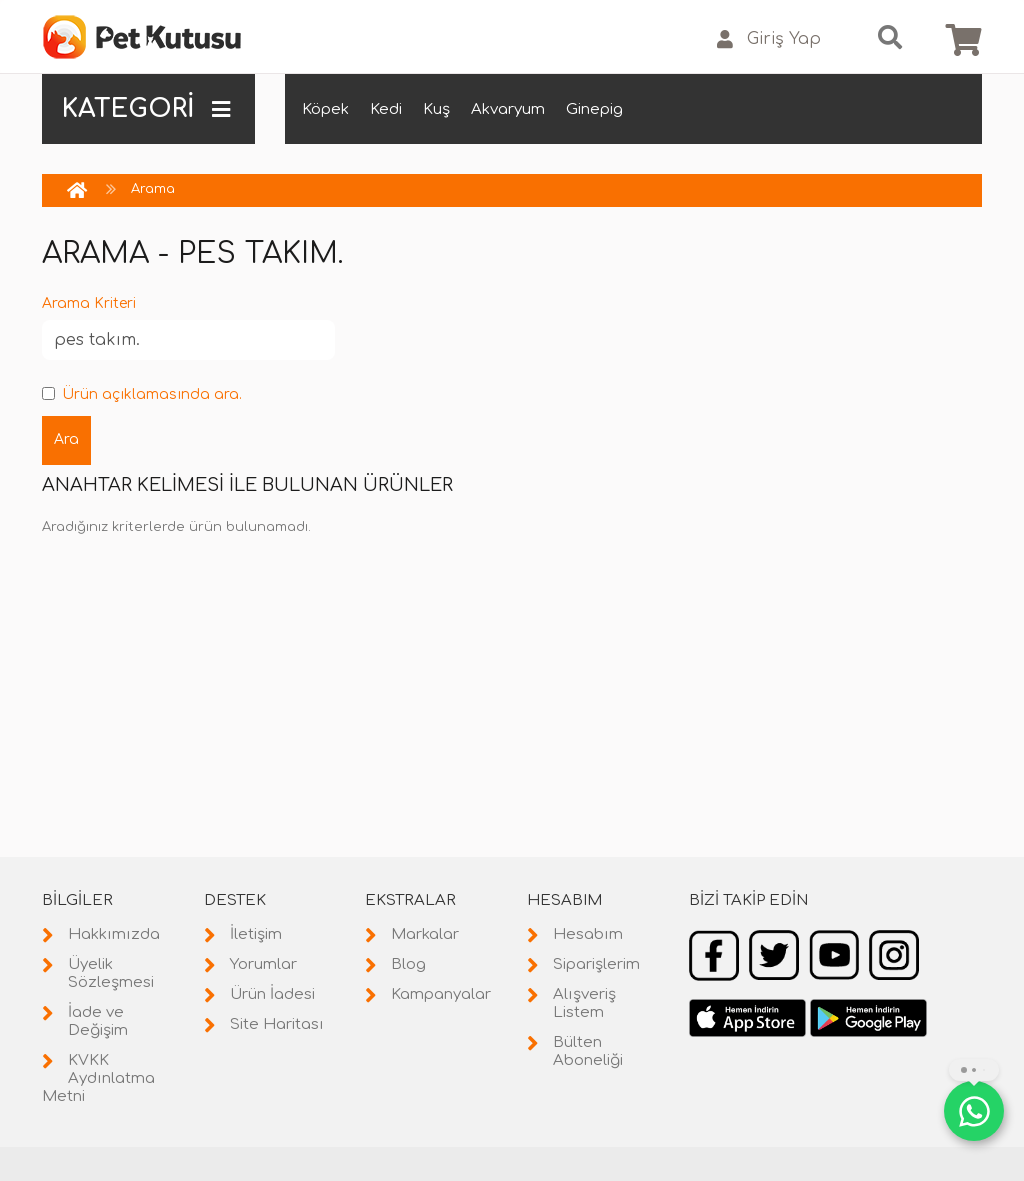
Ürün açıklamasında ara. (142, 394)
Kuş (436, 109)
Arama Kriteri (89, 303)
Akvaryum (508, 109)
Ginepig (594, 109)
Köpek (325, 109)
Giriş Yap (769, 39)
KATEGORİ (146, 109)
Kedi (386, 109)
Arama (153, 189)
